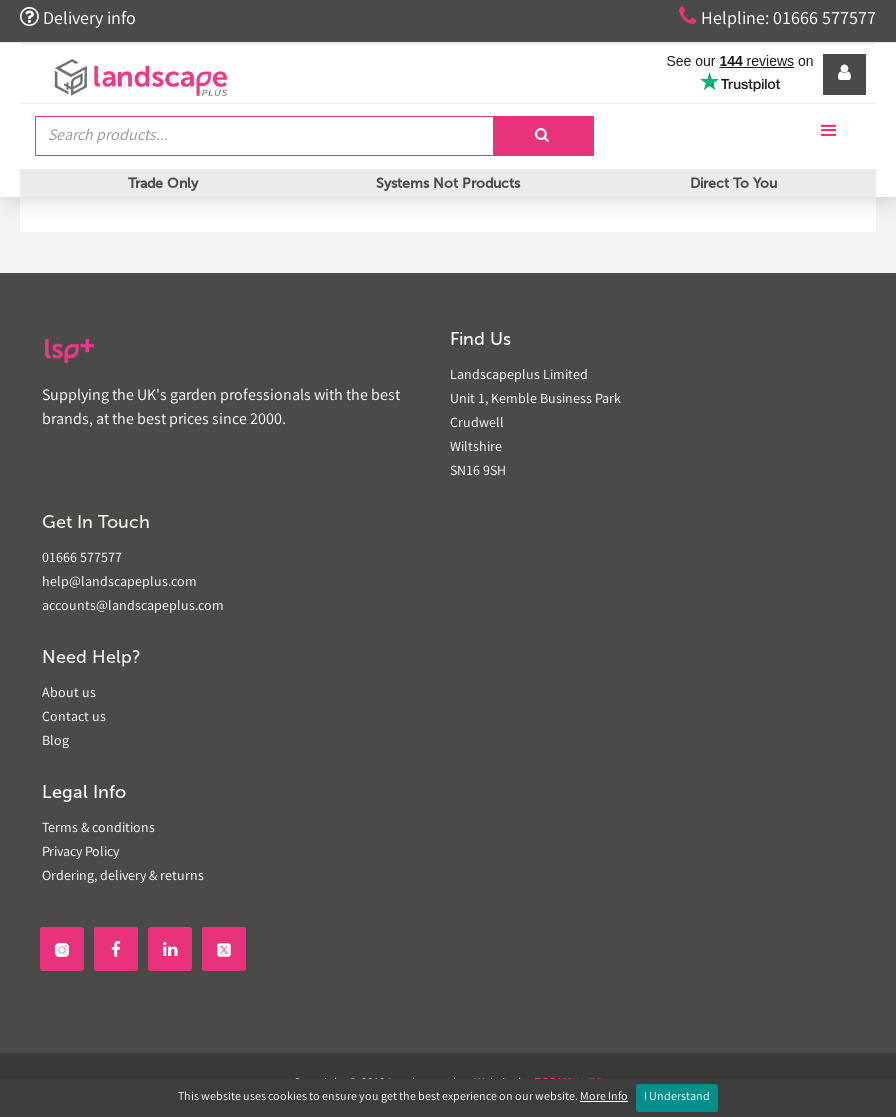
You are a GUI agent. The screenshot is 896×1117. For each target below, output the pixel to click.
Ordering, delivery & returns (123, 877)
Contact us (74, 718)
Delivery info (78, 18)
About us (69, 694)
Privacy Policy (80, 853)
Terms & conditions (98, 829)
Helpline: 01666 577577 (777, 18)
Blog (55, 742)
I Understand (677, 1097)
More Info (604, 1097)
